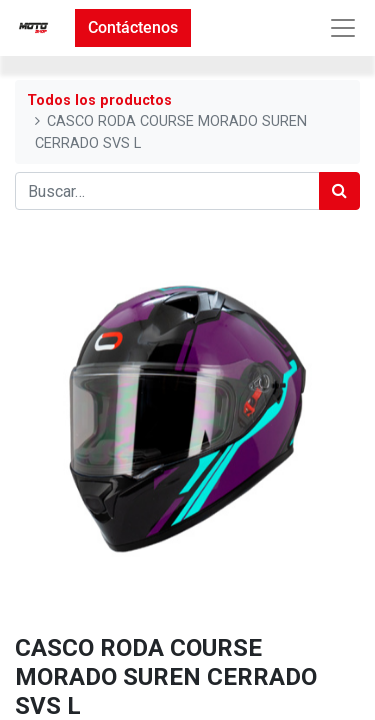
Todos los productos (99, 100)
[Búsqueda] (339, 191)
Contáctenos (133, 27)
